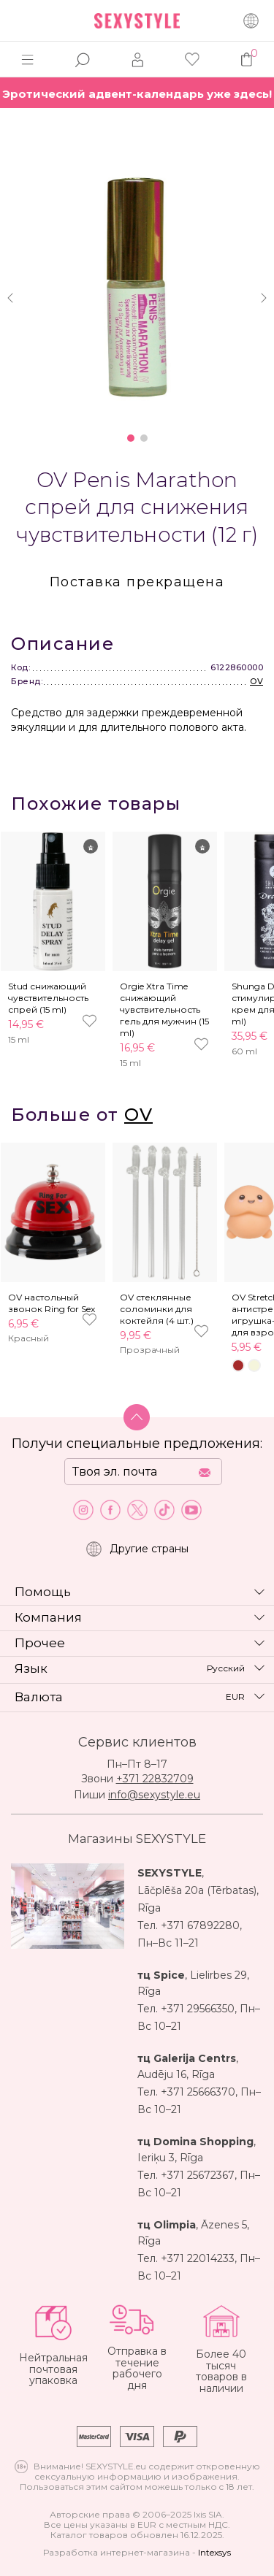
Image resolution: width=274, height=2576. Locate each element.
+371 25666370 (198, 2091)
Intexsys (214, 2552)
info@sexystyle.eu (154, 1794)
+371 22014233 (198, 2258)
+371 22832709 (155, 1778)
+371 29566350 (198, 2008)
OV (256, 681)
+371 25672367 (198, 2175)
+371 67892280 (200, 1925)
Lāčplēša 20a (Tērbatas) (196, 1890)
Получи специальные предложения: (137, 1443)
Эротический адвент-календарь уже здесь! (137, 93)
